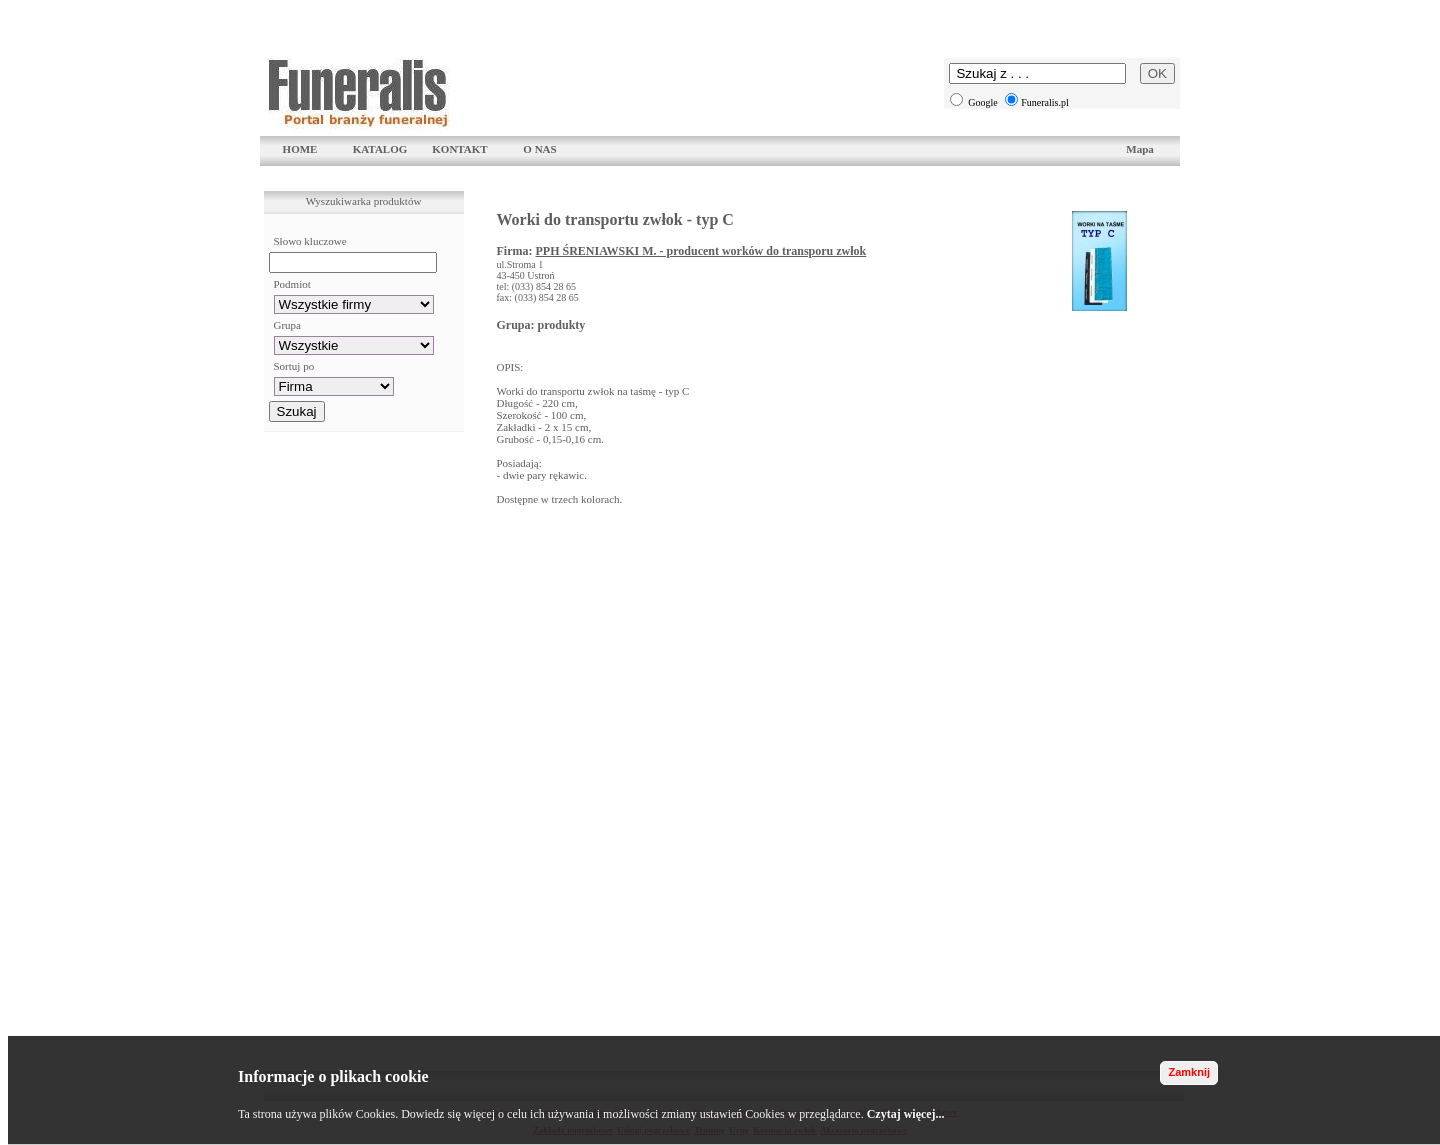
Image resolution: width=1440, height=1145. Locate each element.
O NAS (539, 149)
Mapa (1140, 149)
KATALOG (380, 149)
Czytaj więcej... (906, 1114)
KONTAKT (459, 149)
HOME (300, 149)
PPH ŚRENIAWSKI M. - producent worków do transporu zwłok (700, 251)
